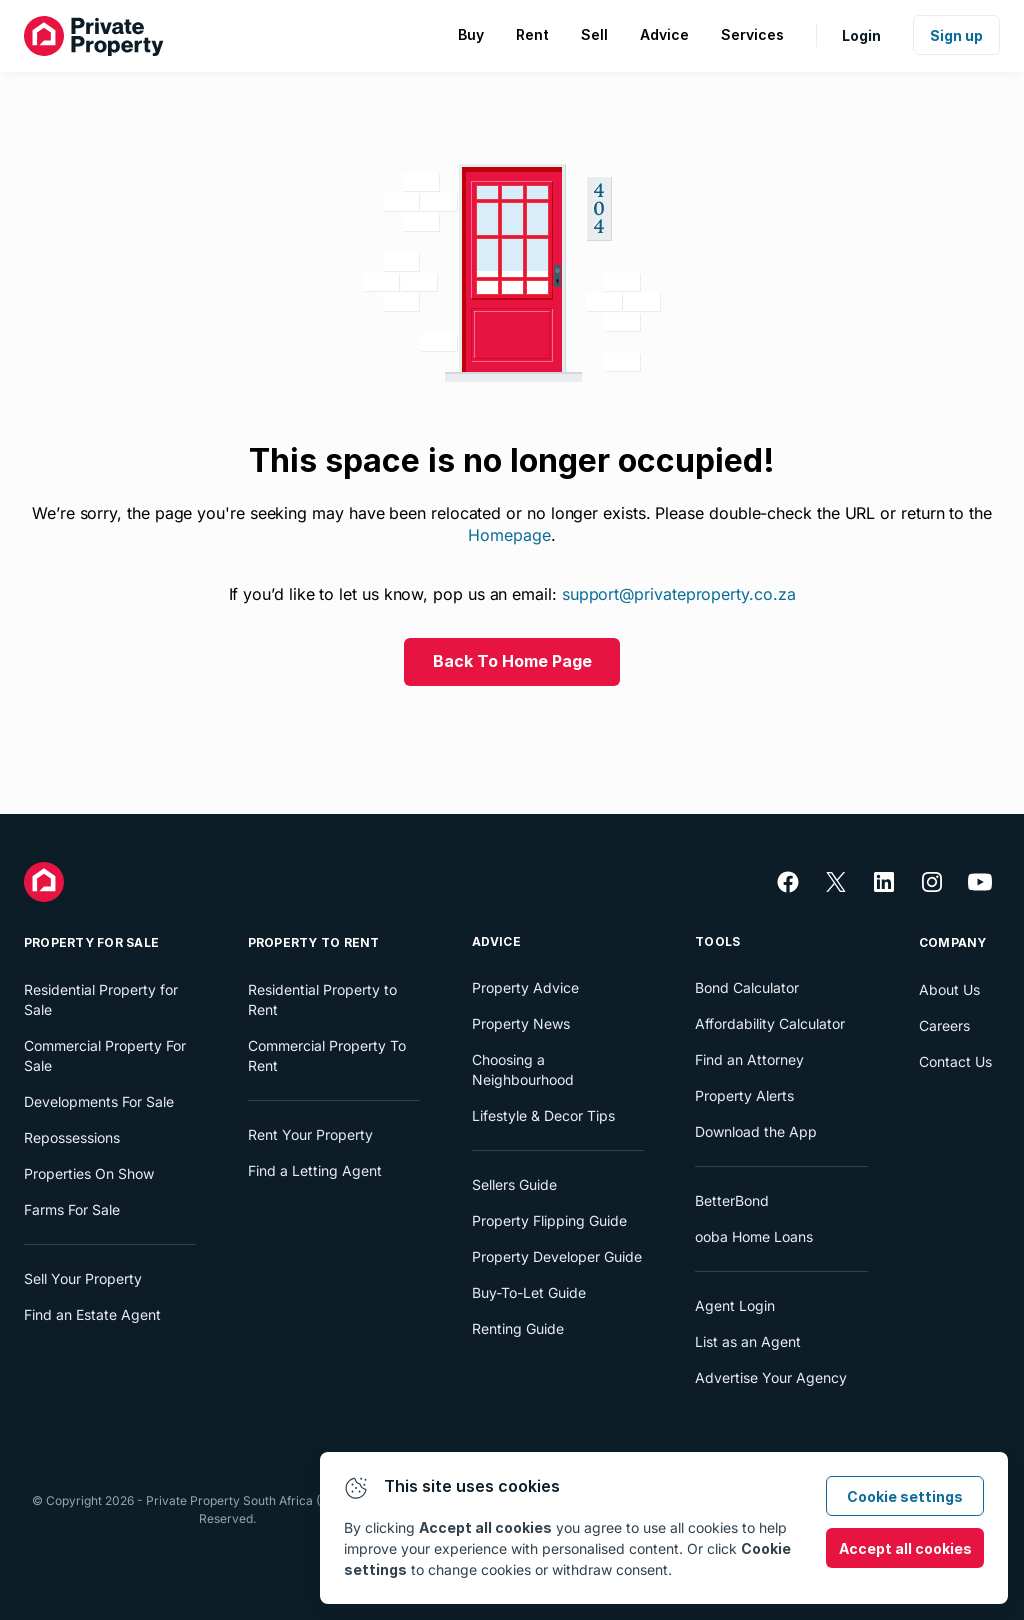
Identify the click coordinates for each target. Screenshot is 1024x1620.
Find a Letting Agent (315, 1170)
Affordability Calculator (770, 1023)
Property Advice (525, 987)
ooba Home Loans (754, 1236)
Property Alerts (744, 1095)
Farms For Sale (72, 1209)
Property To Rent (314, 942)
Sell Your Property (83, 1278)
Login (861, 35)
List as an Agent (748, 1341)
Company (953, 942)
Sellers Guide (514, 1184)
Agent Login (735, 1305)
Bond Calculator (747, 987)
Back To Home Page (512, 661)
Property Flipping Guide (549, 1220)
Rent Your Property (310, 1134)
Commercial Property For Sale (105, 1055)
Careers (944, 1025)
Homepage (509, 535)
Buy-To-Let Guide (529, 1292)
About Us (949, 989)
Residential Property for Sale (101, 999)
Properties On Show (89, 1173)
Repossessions (72, 1137)
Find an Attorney (749, 1059)
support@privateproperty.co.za (679, 594)
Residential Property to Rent (322, 999)
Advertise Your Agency (771, 1377)
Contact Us (955, 1061)
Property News (521, 1023)
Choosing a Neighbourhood (523, 1069)
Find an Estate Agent (92, 1314)
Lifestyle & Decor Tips (543, 1115)
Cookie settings (905, 1496)
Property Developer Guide (557, 1256)
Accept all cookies (905, 1548)
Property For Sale (91, 942)
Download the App (756, 1131)
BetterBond (732, 1200)
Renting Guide (518, 1328)
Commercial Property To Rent (327, 1055)
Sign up (956, 35)
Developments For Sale (99, 1101)
